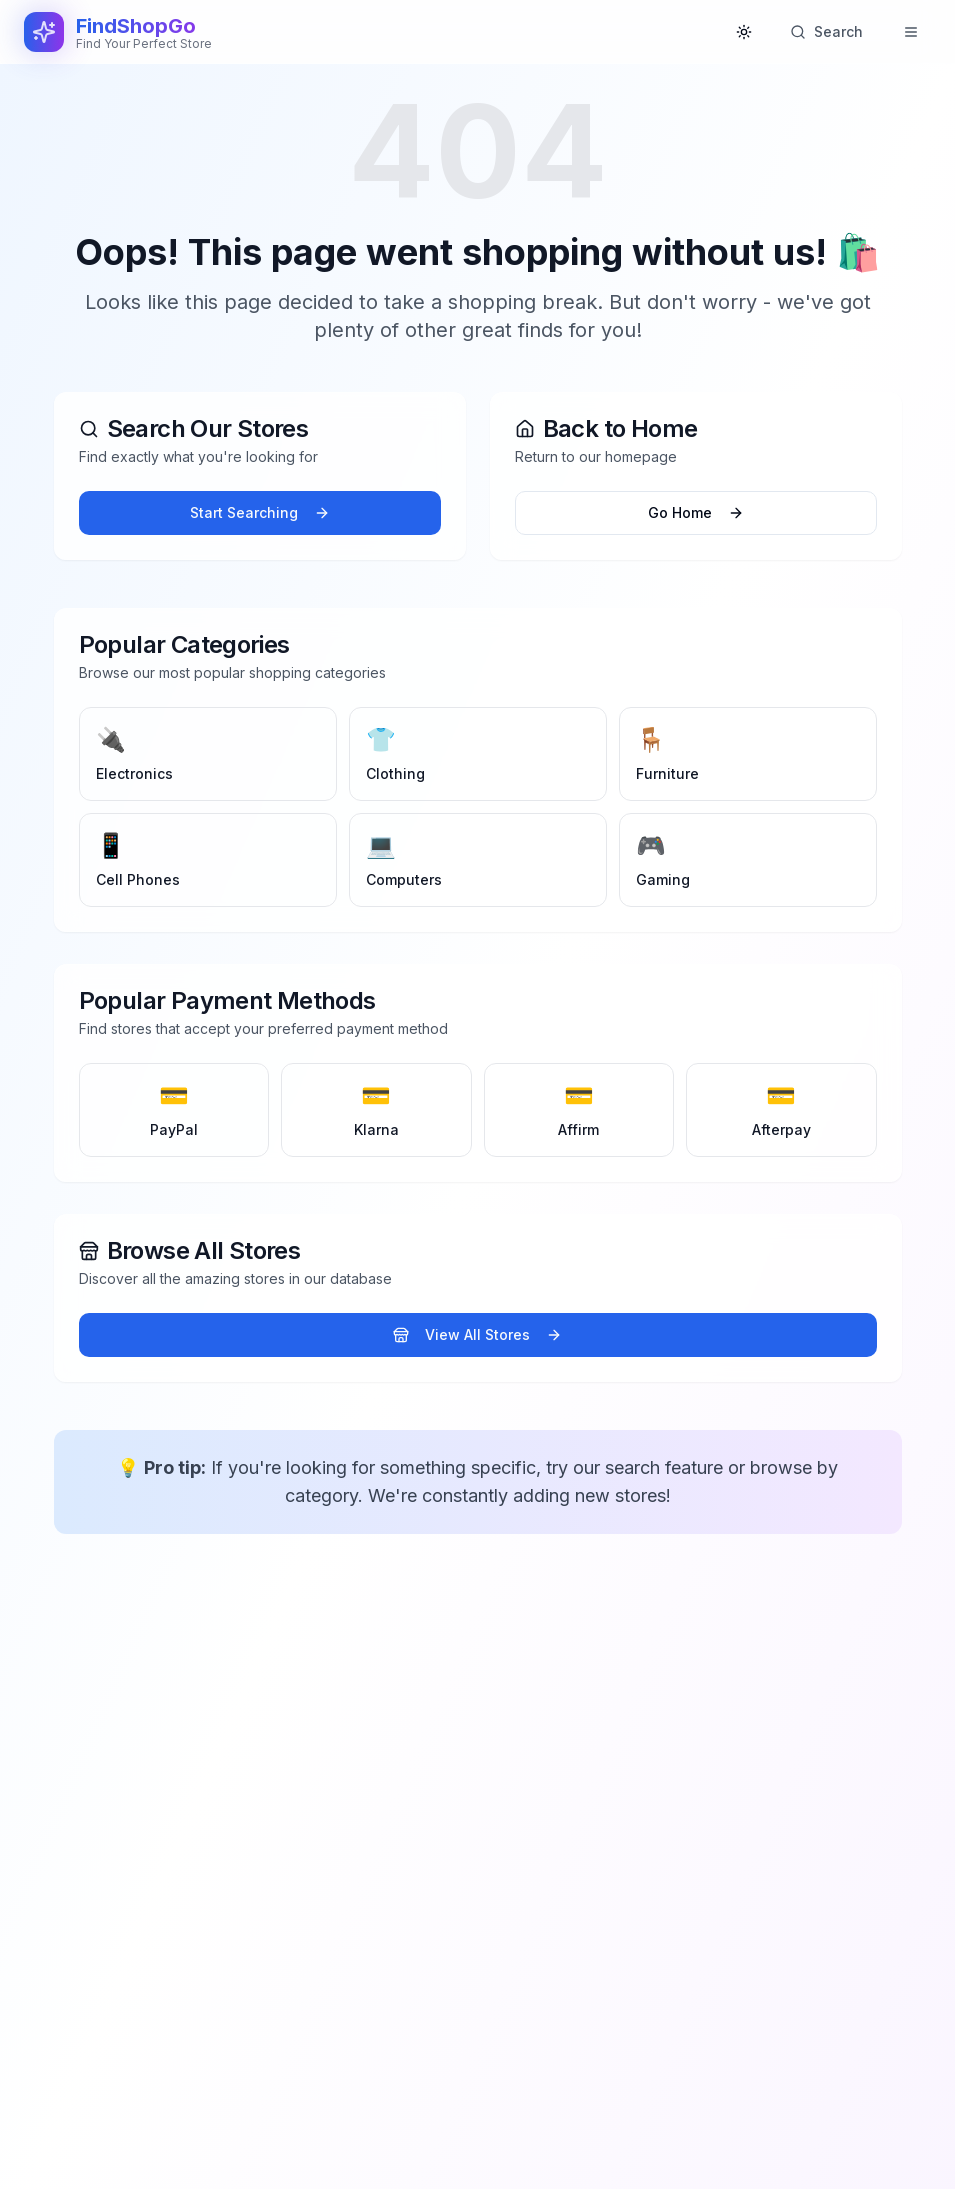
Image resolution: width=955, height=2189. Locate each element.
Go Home (696, 512)
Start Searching (260, 512)
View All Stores (477, 1334)
